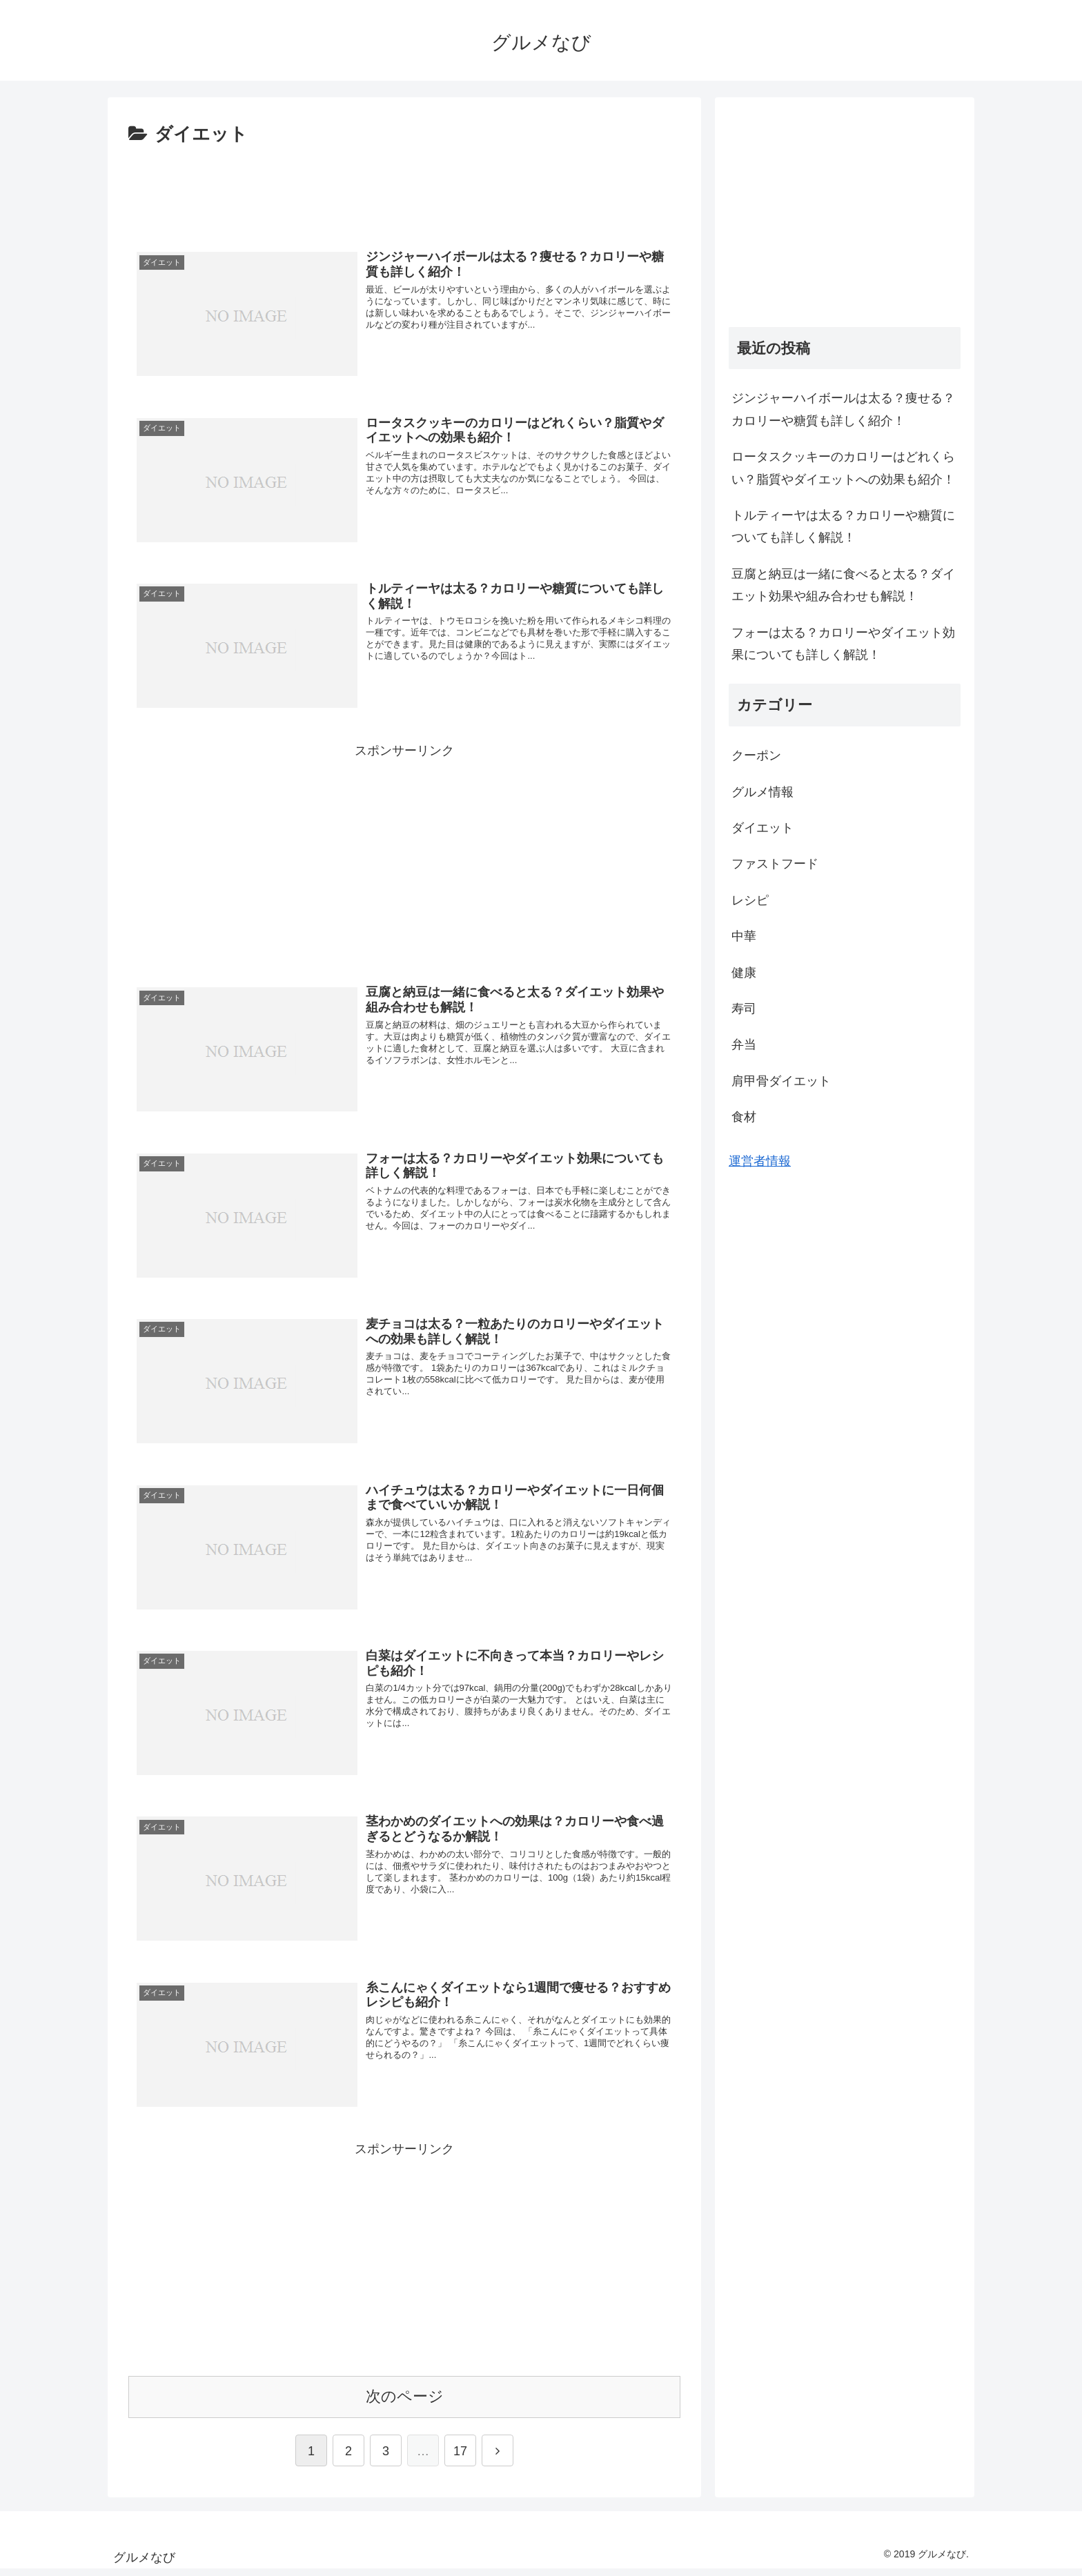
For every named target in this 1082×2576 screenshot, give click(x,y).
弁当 (743, 1044)
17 (460, 2458)
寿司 (743, 1008)
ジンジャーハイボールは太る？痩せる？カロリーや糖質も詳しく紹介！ (843, 409)
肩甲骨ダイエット (781, 1081)
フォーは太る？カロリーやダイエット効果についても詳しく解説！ (843, 644)
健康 (743, 973)
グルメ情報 (762, 792)
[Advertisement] (404, 188)
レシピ (750, 900)
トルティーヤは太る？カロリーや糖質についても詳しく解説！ (843, 526)
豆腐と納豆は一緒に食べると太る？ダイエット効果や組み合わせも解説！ (843, 585)
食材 (743, 1117)
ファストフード (774, 864)
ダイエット (762, 828)
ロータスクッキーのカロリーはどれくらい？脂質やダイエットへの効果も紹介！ (843, 468)
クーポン (756, 755)
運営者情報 (760, 1161)
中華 (743, 936)
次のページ (405, 2403)
